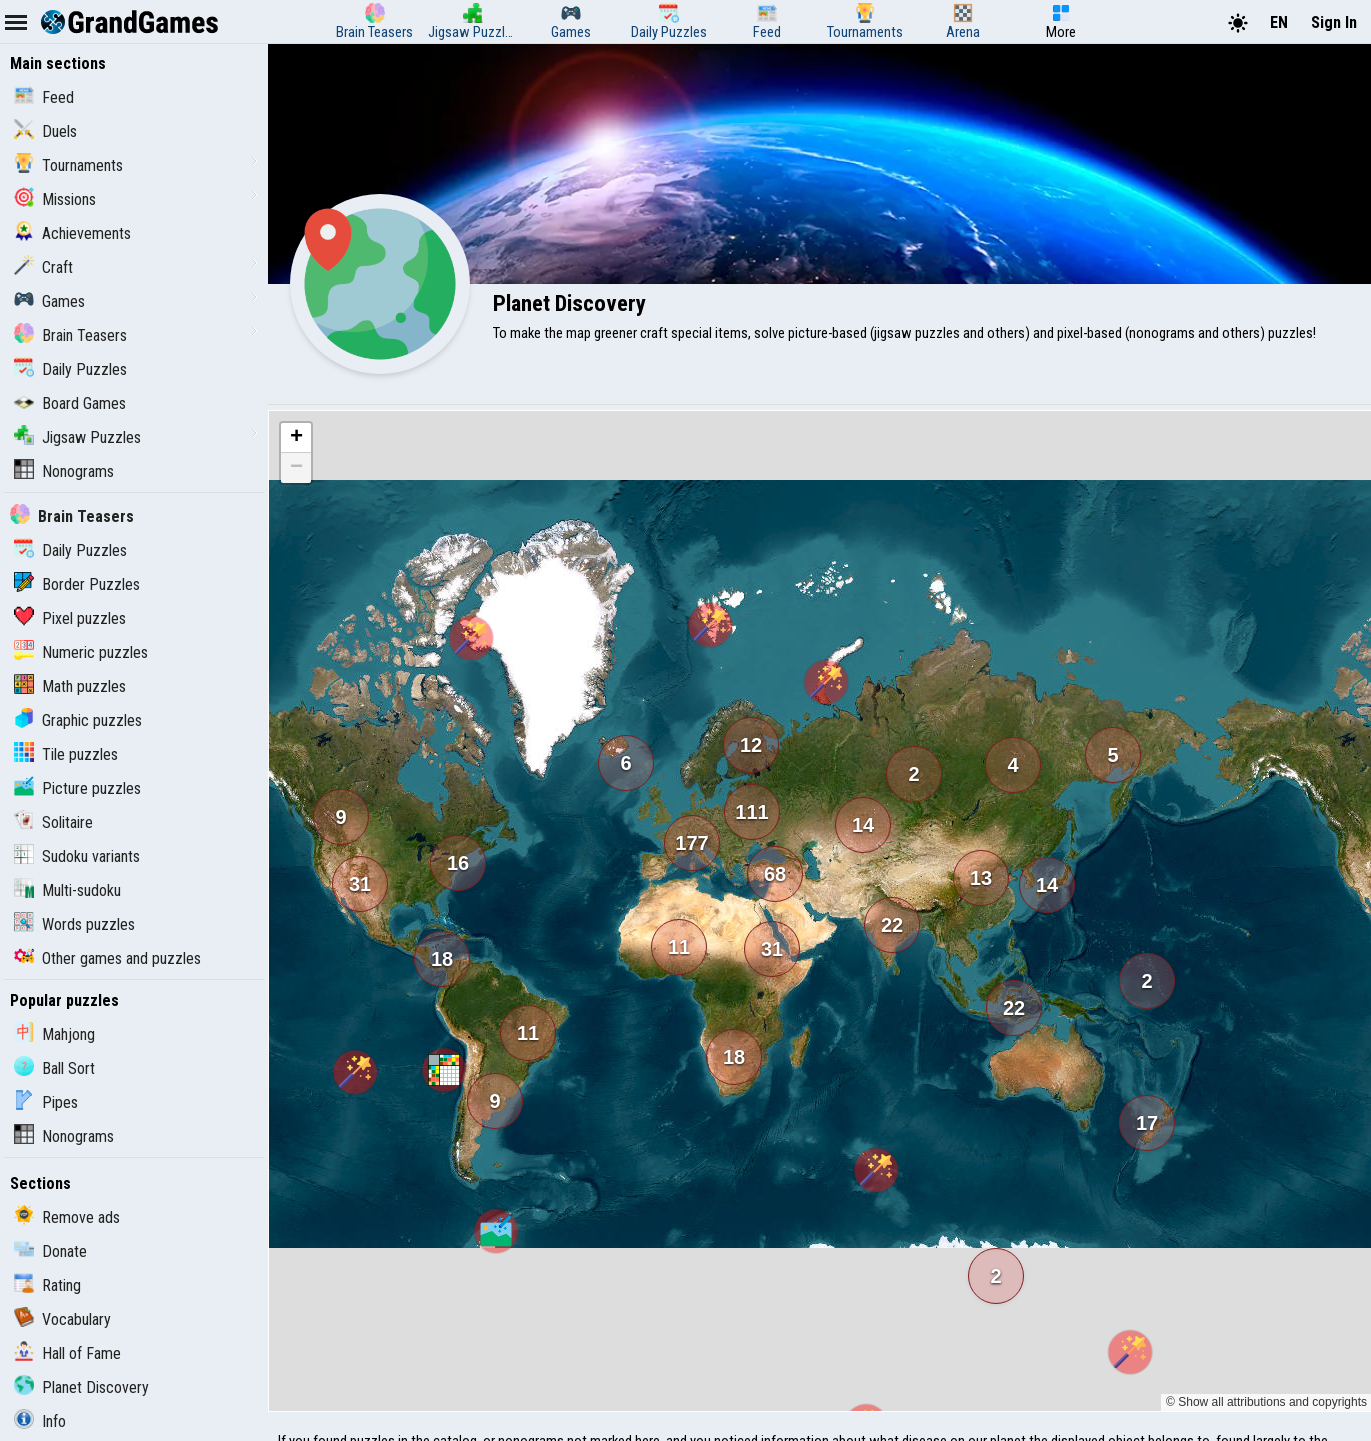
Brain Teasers (70, 335)
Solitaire (53, 822)
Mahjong (54, 1034)
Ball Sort (54, 1068)
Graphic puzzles (78, 720)
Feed (44, 97)
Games (49, 301)
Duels (45, 131)
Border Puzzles (77, 584)
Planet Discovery (81, 1387)
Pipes (46, 1102)
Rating (47, 1285)
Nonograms (64, 471)
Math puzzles (70, 686)
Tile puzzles (66, 754)
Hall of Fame (67, 1353)
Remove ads (67, 1217)
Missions (55, 199)
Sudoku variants (77, 856)
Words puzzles (74, 924)
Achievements (72, 233)
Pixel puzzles (70, 618)
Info (40, 1421)
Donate (50, 1251)
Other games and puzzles (107, 958)
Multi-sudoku (67, 890)
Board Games (70, 403)
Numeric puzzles (81, 652)
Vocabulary (62, 1319)
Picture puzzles (77, 788)
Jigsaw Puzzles (77, 437)
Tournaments (68, 165)
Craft (43, 267)
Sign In (1334, 22)
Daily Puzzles (70, 369)
